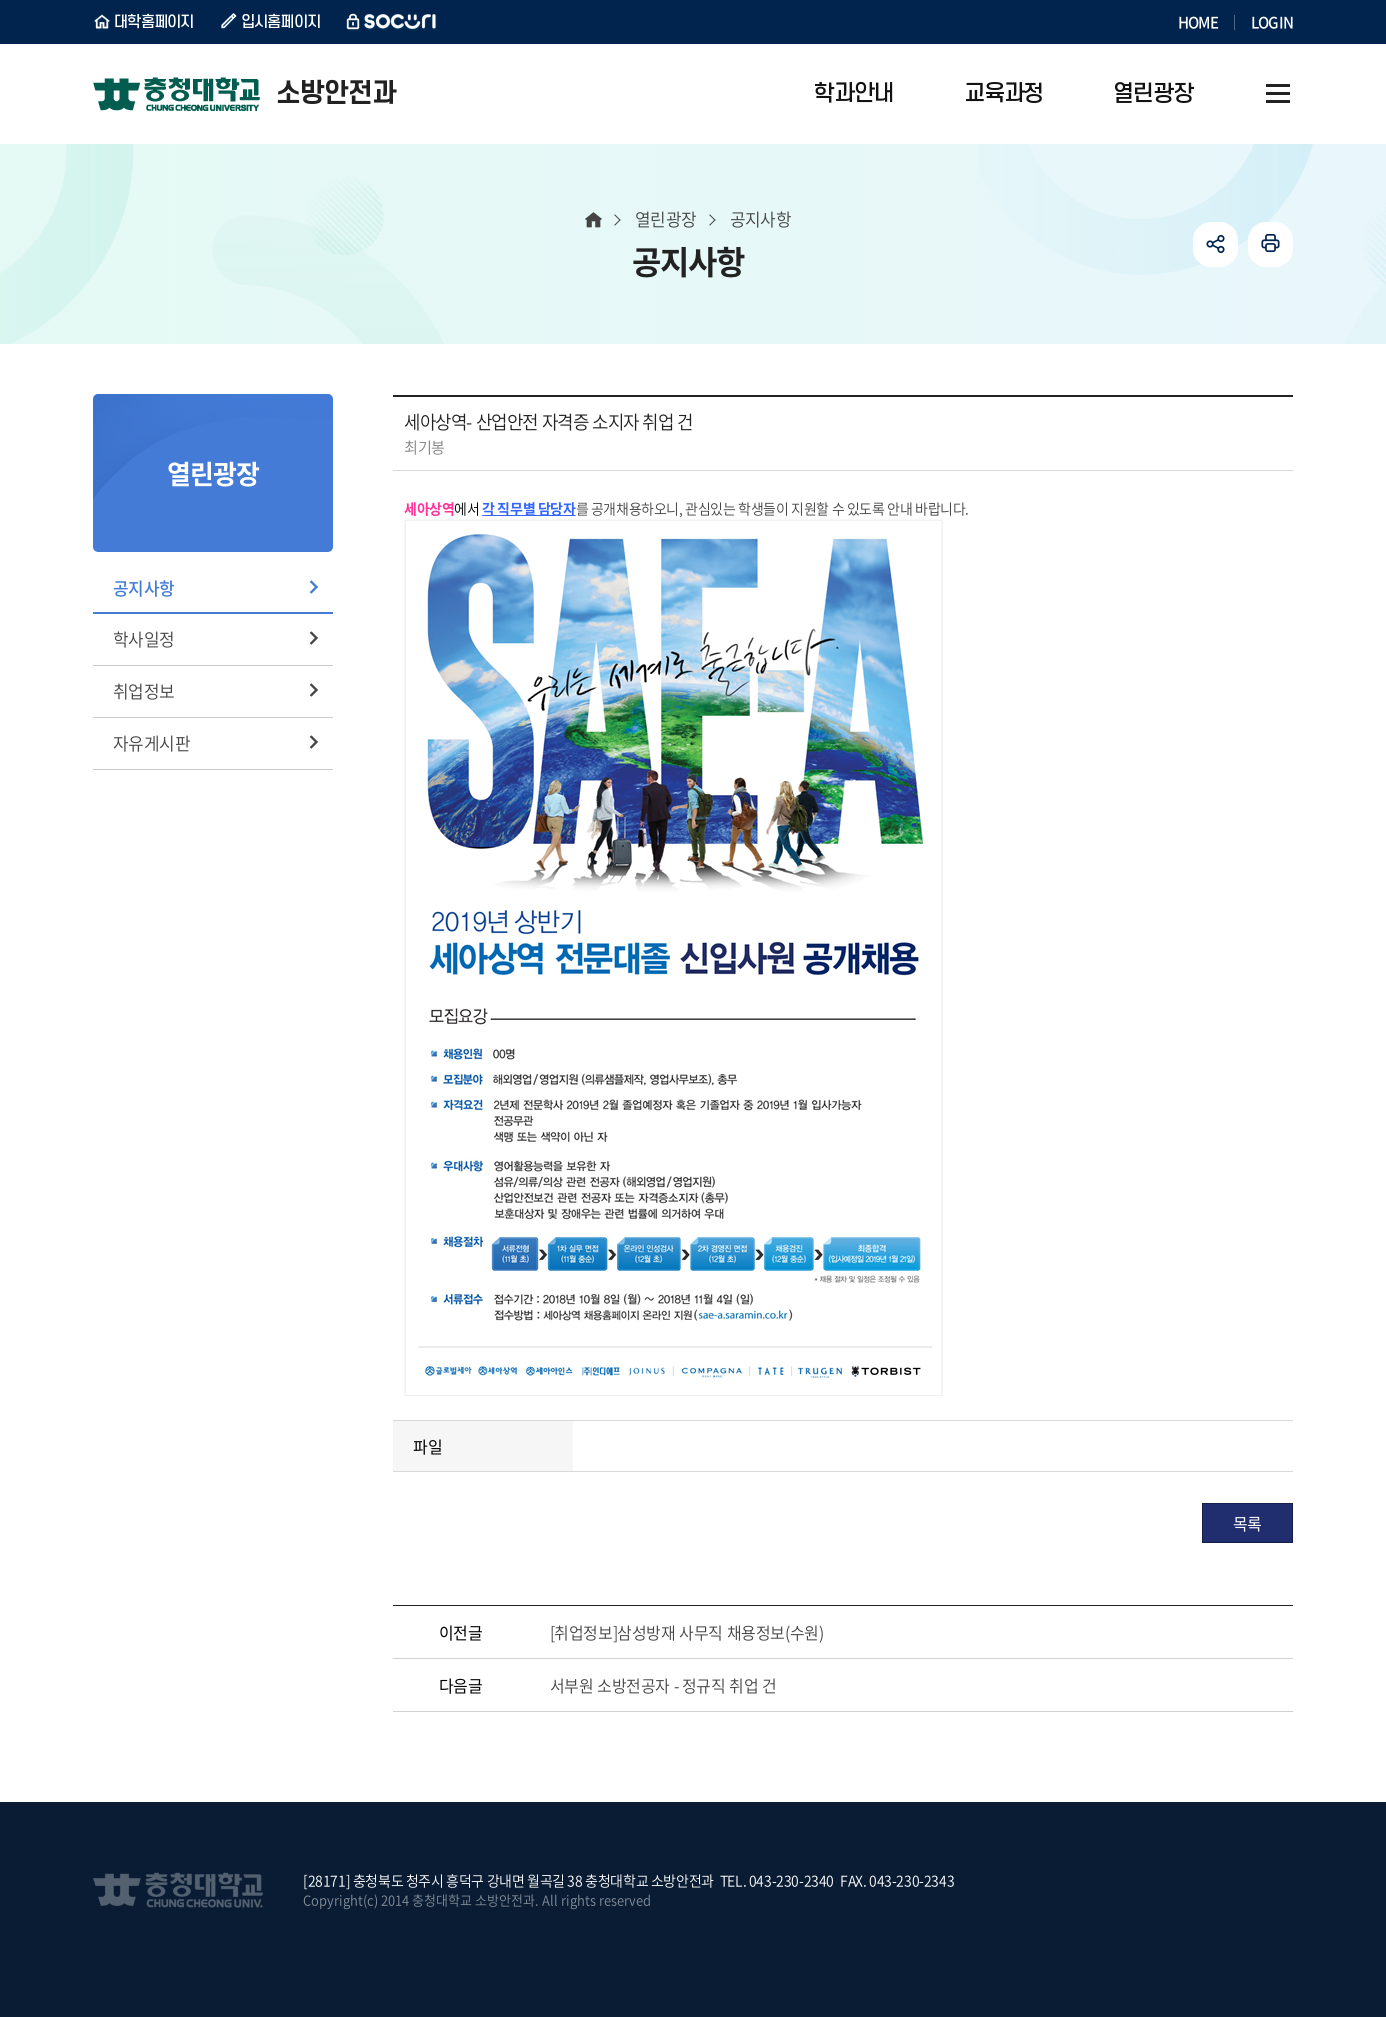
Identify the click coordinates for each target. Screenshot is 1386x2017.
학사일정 (144, 638)
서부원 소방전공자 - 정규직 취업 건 (663, 1685)
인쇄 (1270, 244)
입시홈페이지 (281, 22)
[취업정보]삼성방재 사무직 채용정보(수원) (687, 1632)
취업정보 (144, 690)
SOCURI (392, 22)
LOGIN (1272, 22)
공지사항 (144, 587)
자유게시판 (151, 742)
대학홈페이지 (154, 22)
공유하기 (1215, 244)
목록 (1247, 1523)
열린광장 (666, 218)
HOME (1198, 22)
